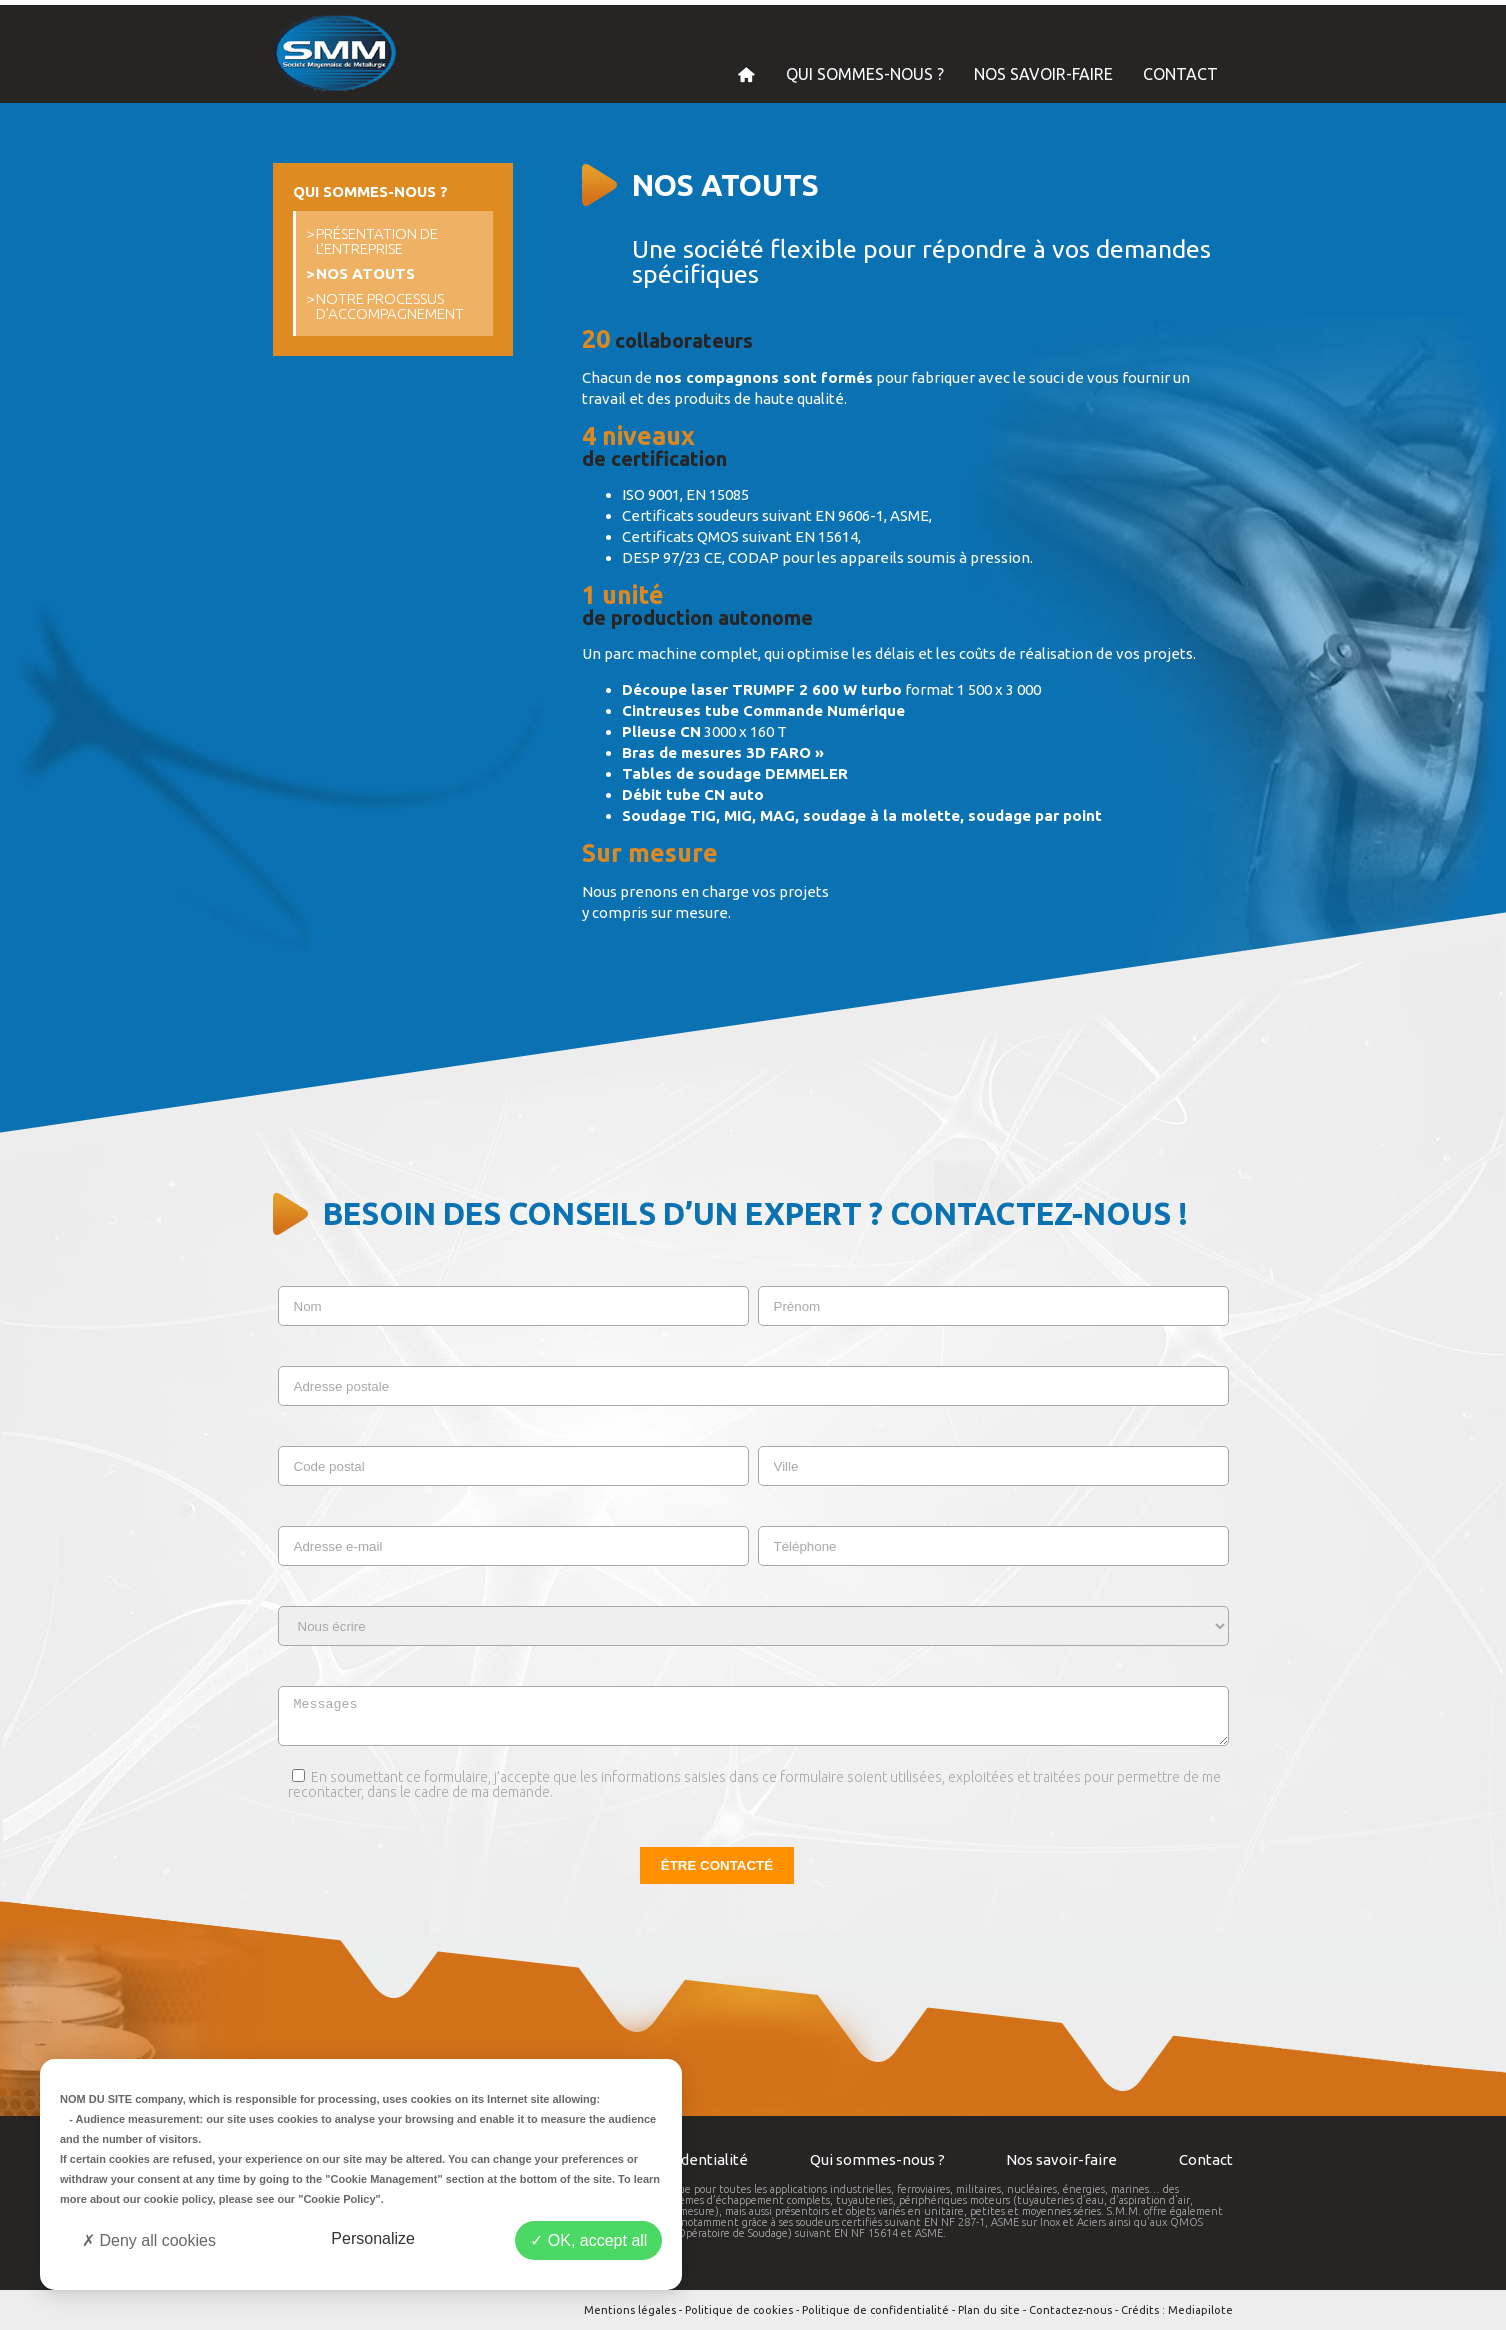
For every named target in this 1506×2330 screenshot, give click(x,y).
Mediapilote (1200, 2310)
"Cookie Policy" (339, 2199)
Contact (1206, 2159)
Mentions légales (630, 2310)
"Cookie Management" (383, 2179)
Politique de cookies (739, 2310)
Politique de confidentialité (875, 2310)
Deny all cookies (149, 2240)
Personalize (373, 2238)
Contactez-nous (1070, 2310)
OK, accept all (588, 2240)
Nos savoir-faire (1061, 2159)
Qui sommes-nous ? (877, 2159)
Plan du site (989, 2310)
